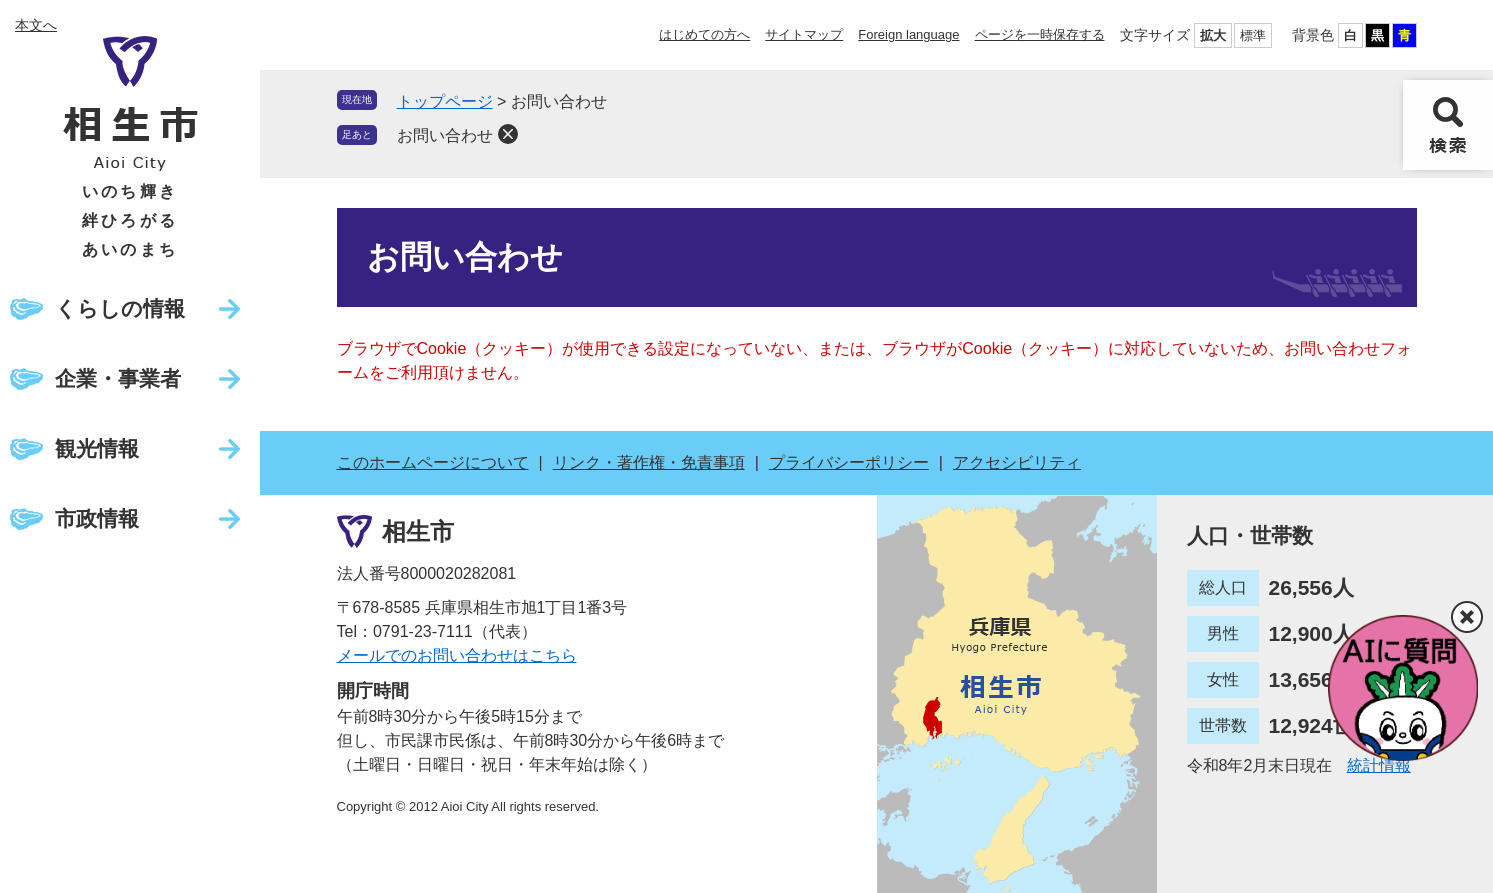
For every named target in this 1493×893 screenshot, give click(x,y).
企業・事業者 (118, 378)
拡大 (1213, 35)
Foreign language (908, 34)
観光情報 (97, 448)
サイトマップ (804, 34)
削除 (508, 134)
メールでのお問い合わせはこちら (457, 655)
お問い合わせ (445, 135)
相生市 (418, 531)
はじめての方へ (704, 34)
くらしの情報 (120, 308)
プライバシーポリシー (849, 462)
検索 (1448, 125)
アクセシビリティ (1017, 462)
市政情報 (97, 518)
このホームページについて (433, 462)
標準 (1253, 35)
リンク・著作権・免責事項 (649, 462)
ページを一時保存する (1040, 34)
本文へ (36, 25)
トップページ (445, 101)
